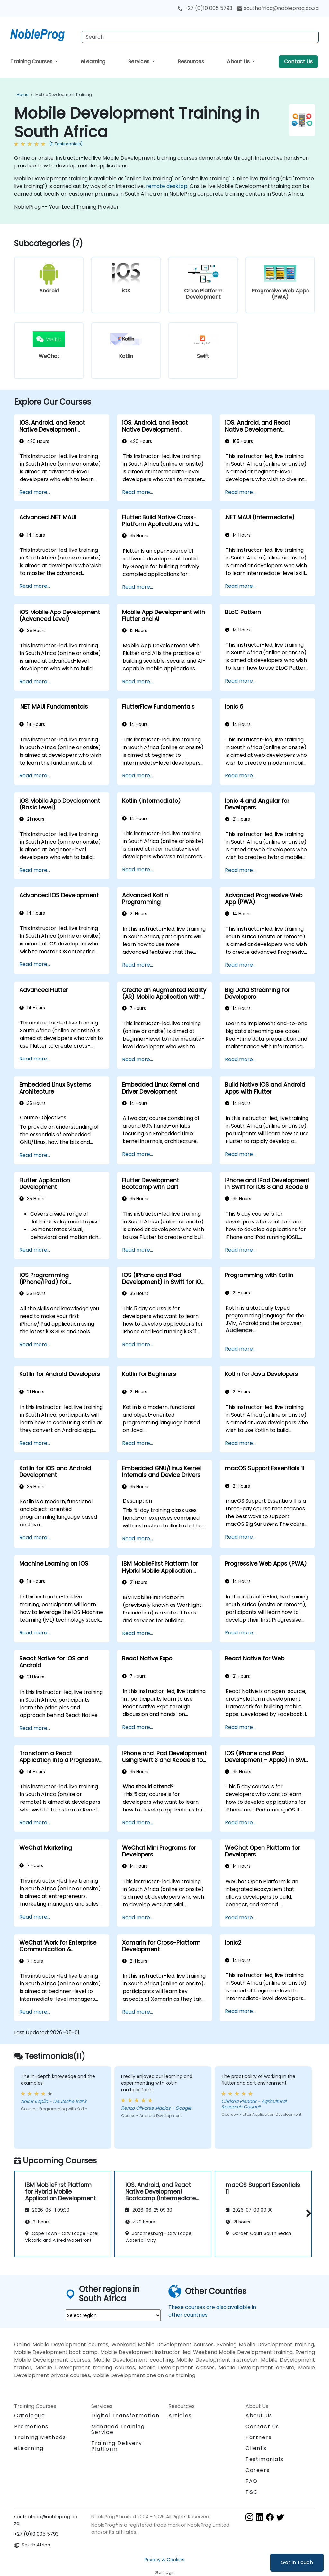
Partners (258, 2437)
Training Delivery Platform (116, 2446)
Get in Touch (297, 2562)
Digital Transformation (125, 2415)
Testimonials (264, 2459)
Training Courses (32, 61)
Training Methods (40, 2437)
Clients (255, 2448)
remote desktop (166, 186)
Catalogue (29, 2415)
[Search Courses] (200, 37)
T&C (251, 2492)
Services (139, 61)
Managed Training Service (118, 2429)
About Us (239, 61)
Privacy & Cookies (164, 2559)
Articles (180, 2415)
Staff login (165, 2572)
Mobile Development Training (63, 94)
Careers (257, 2470)
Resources (191, 61)
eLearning (93, 61)
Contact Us (298, 61)
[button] (307, 2213)
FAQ (251, 2481)
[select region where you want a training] (113, 2315)
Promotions (31, 2426)
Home (22, 94)
